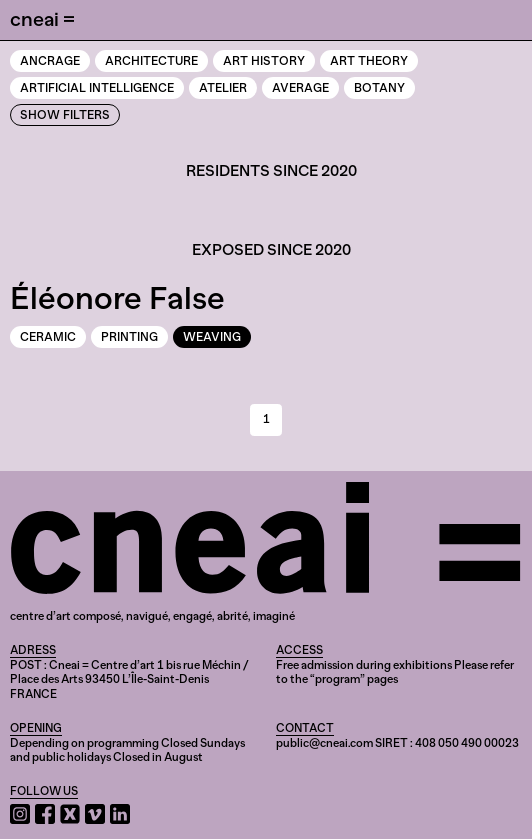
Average (300, 88)
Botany (379, 88)
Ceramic (48, 337)
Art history (264, 61)
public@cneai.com (324, 743)
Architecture (151, 61)
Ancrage (50, 61)
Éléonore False (117, 298)
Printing (129, 337)
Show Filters (65, 115)
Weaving (212, 337)
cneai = (42, 19)
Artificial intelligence (97, 88)
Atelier (223, 88)
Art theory (369, 61)
